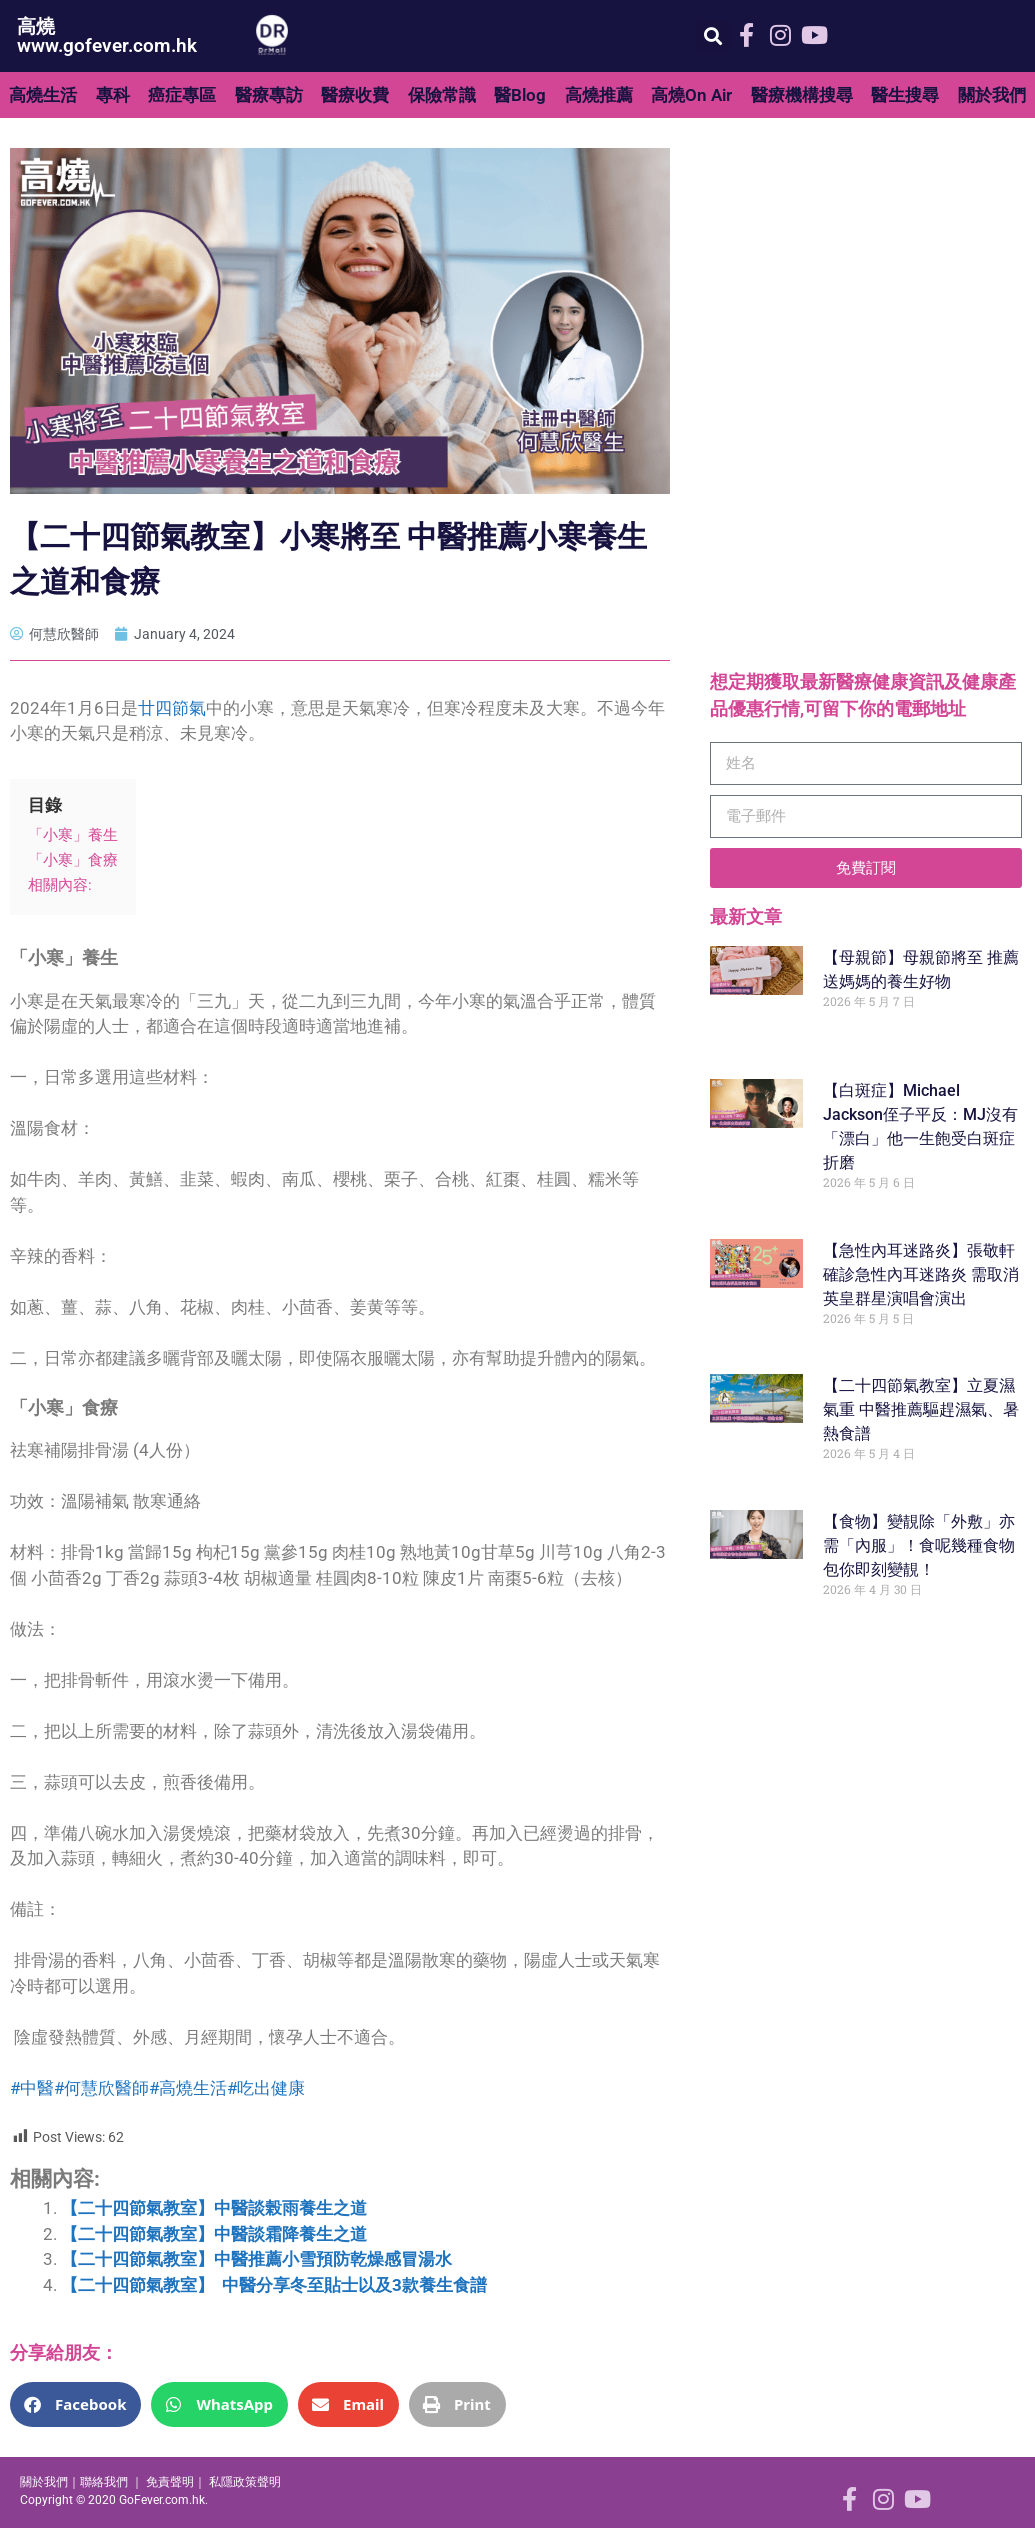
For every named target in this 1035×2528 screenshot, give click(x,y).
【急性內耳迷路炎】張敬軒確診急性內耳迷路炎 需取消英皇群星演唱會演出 (921, 1274)
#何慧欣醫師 (101, 2088)
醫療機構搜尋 (802, 95)
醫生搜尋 (905, 95)
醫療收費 (355, 95)
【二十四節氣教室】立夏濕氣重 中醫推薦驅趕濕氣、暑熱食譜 (921, 1409)
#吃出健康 (266, 2088)
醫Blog (520, 95)
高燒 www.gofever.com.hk (107, 36)
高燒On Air (691, 95)
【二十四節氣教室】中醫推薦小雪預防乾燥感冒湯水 (256, 2259)
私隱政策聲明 (245, 2482)
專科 (113, 95)
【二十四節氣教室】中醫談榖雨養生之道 (214, 2208)
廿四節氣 (172, 708)
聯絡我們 (104, 2482)
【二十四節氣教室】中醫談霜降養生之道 (214, 2234)
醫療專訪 (269, 95)
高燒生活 (43, 95)
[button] (713, 36)
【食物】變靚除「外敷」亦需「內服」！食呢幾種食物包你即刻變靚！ (919, 1545)
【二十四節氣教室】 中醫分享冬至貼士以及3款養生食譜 (274, 2285)
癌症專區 (182, 95)
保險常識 (442, 95)
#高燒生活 (188, 2088)
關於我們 (992, 95)
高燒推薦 (599, 95)
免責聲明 (170, 2482)
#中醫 (32, 2088)
